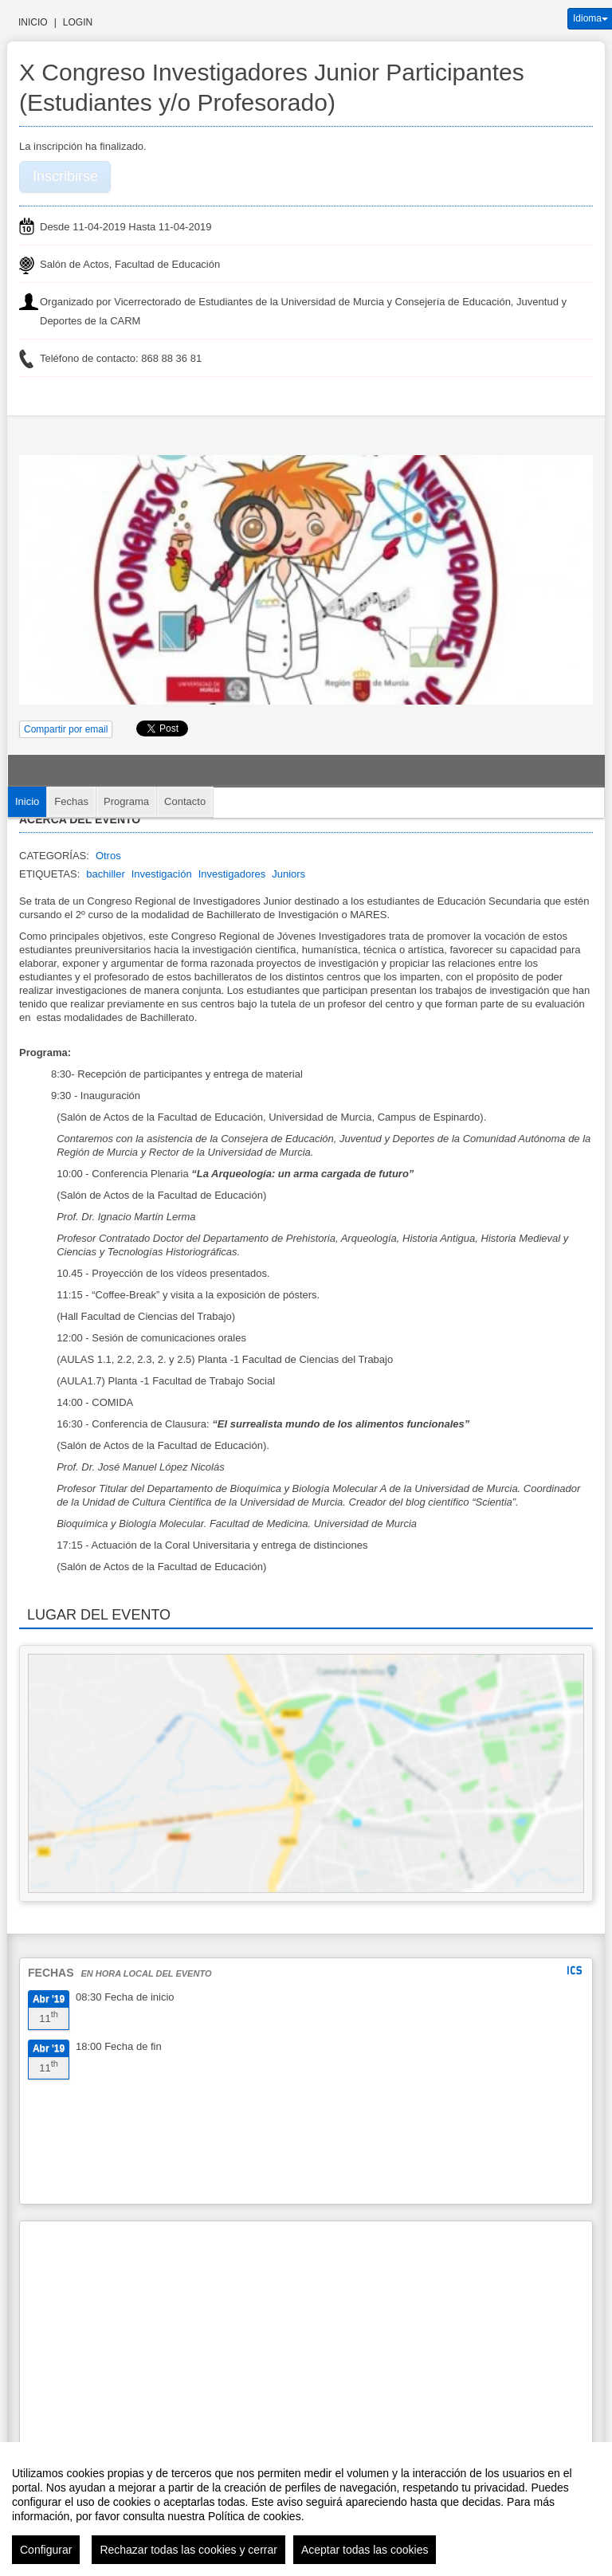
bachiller (105, 874)
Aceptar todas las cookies (365, 2549)
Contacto (185, 801)
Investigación (161, 874)
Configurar (46, 2549)
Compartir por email (66, 729)
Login (77, 22)
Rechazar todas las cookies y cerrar (188, 2549)
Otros (108, 856)
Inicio (33, 22)
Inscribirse (65, 176)
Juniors (288, 874)
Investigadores (232, 874)
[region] (306, 2509)
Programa (126, 801)
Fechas (71, 801)
